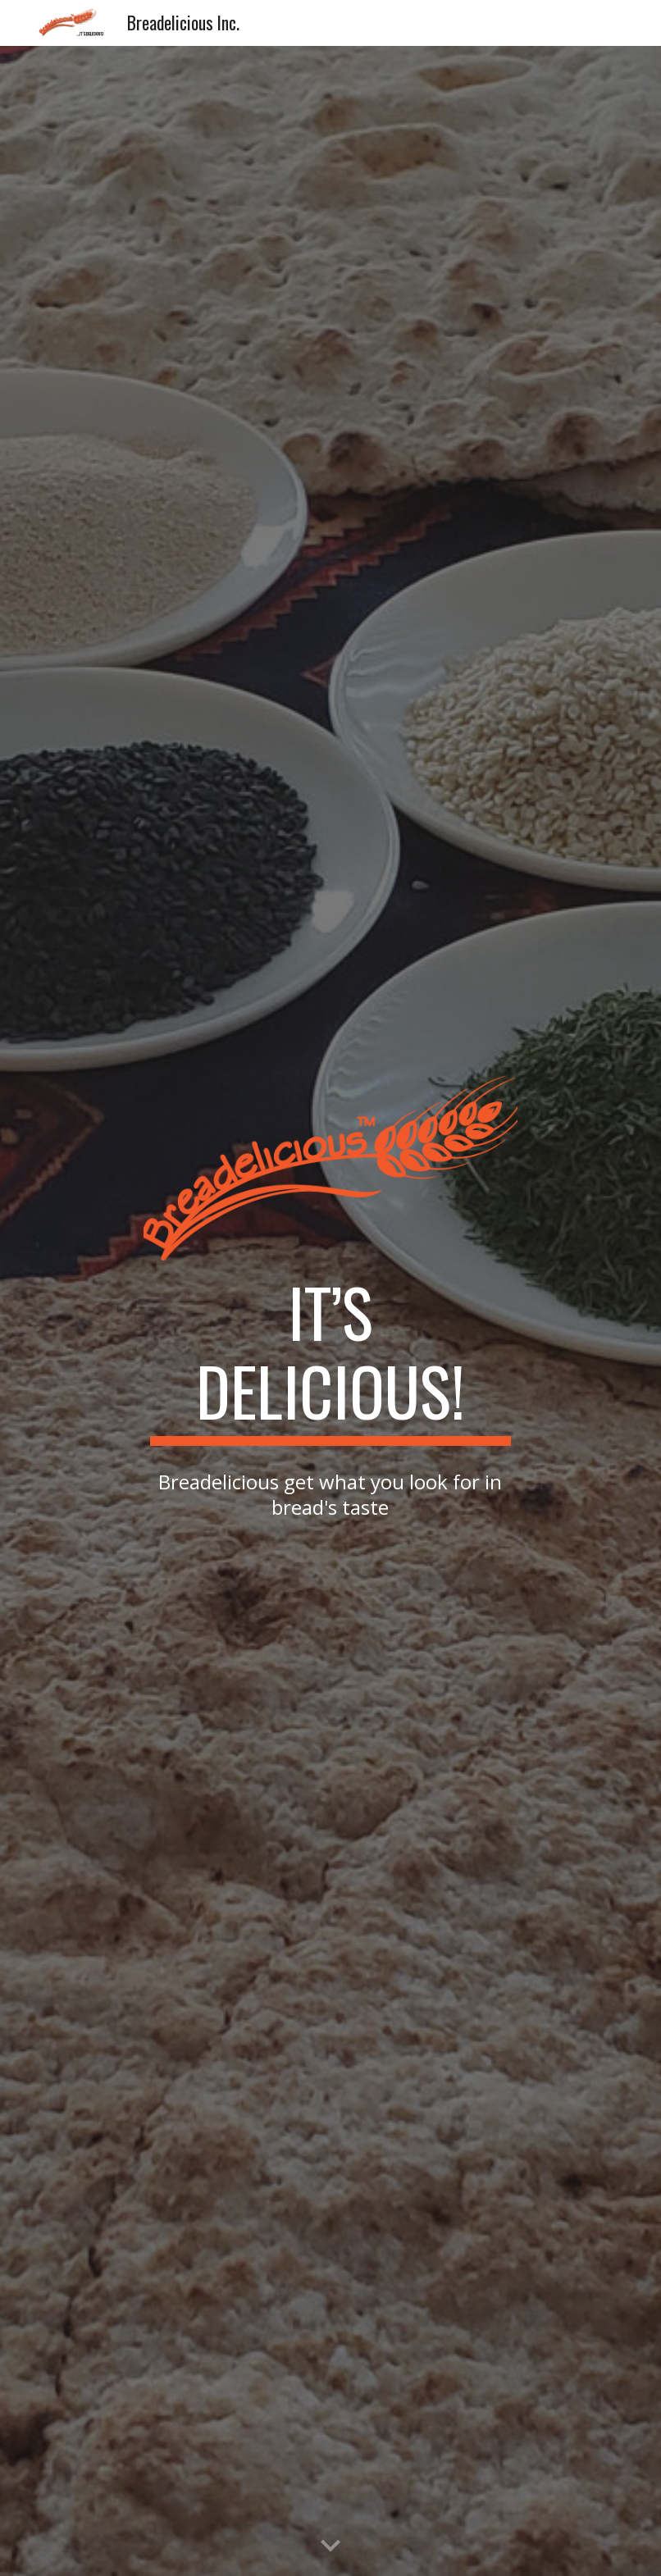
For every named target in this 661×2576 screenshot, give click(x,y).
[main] (330, 1359)
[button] (330, 2546)
